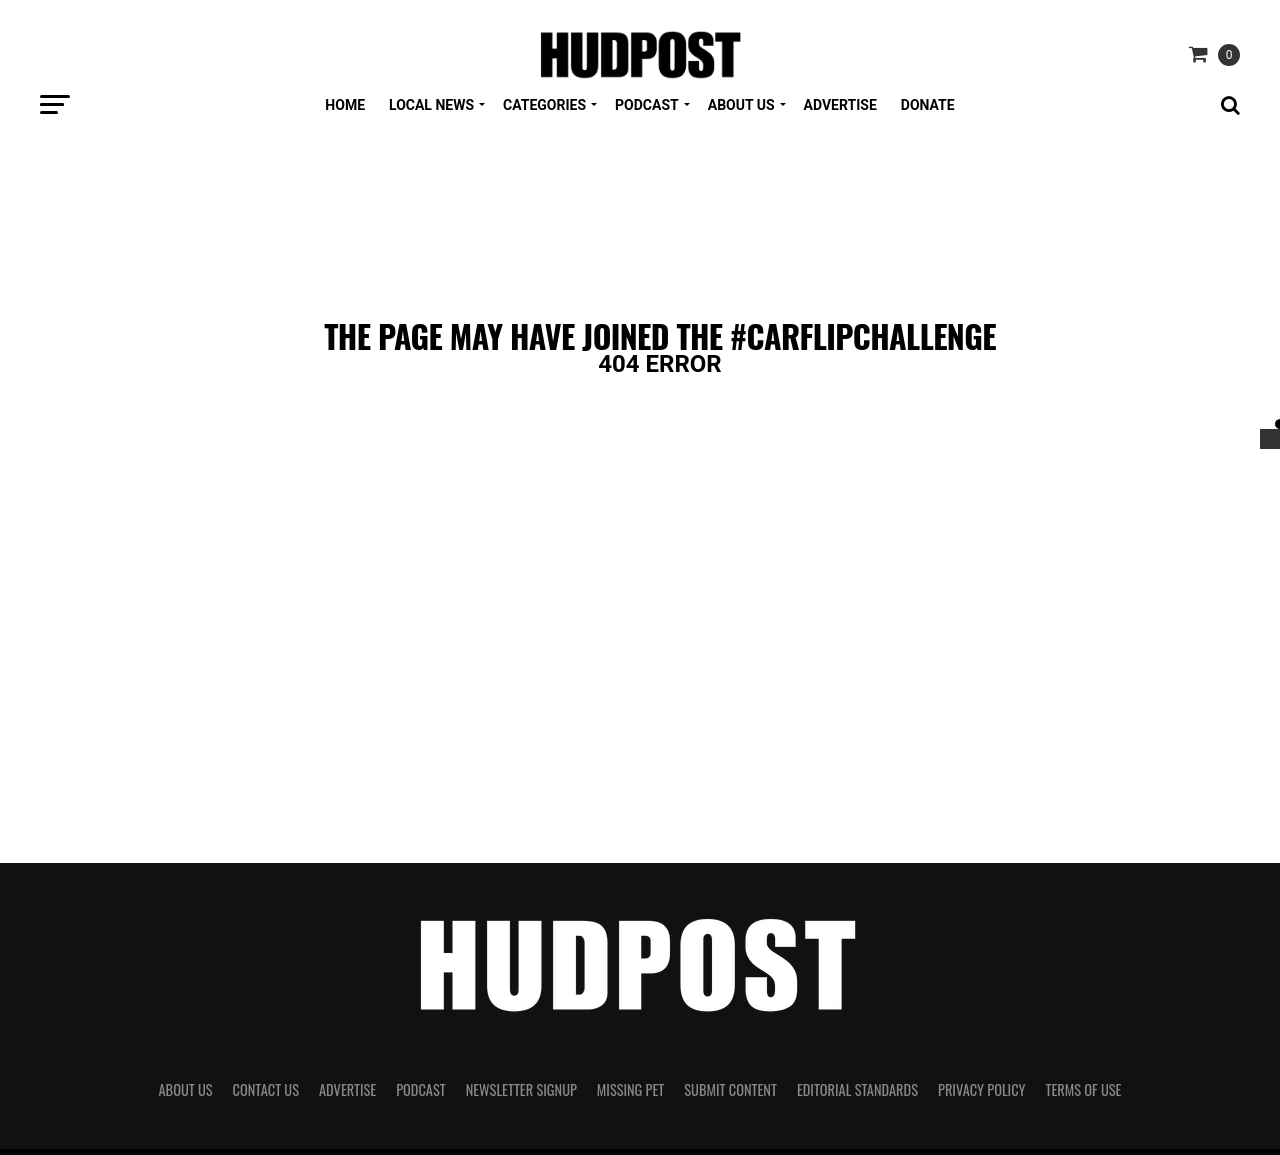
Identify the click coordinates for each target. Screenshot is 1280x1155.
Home (345, 105)
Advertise (840, 105)
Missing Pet (630, 1089)
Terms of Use (1084, 1089)
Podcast (647, 105)
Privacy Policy (982, 1089)
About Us (741, 105)
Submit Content (730, 1089)
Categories (544, 105)
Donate (928, 105)
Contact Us (266, 1089)
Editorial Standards (857, 1089)
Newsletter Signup (521, 1089)
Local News (431, 105)
